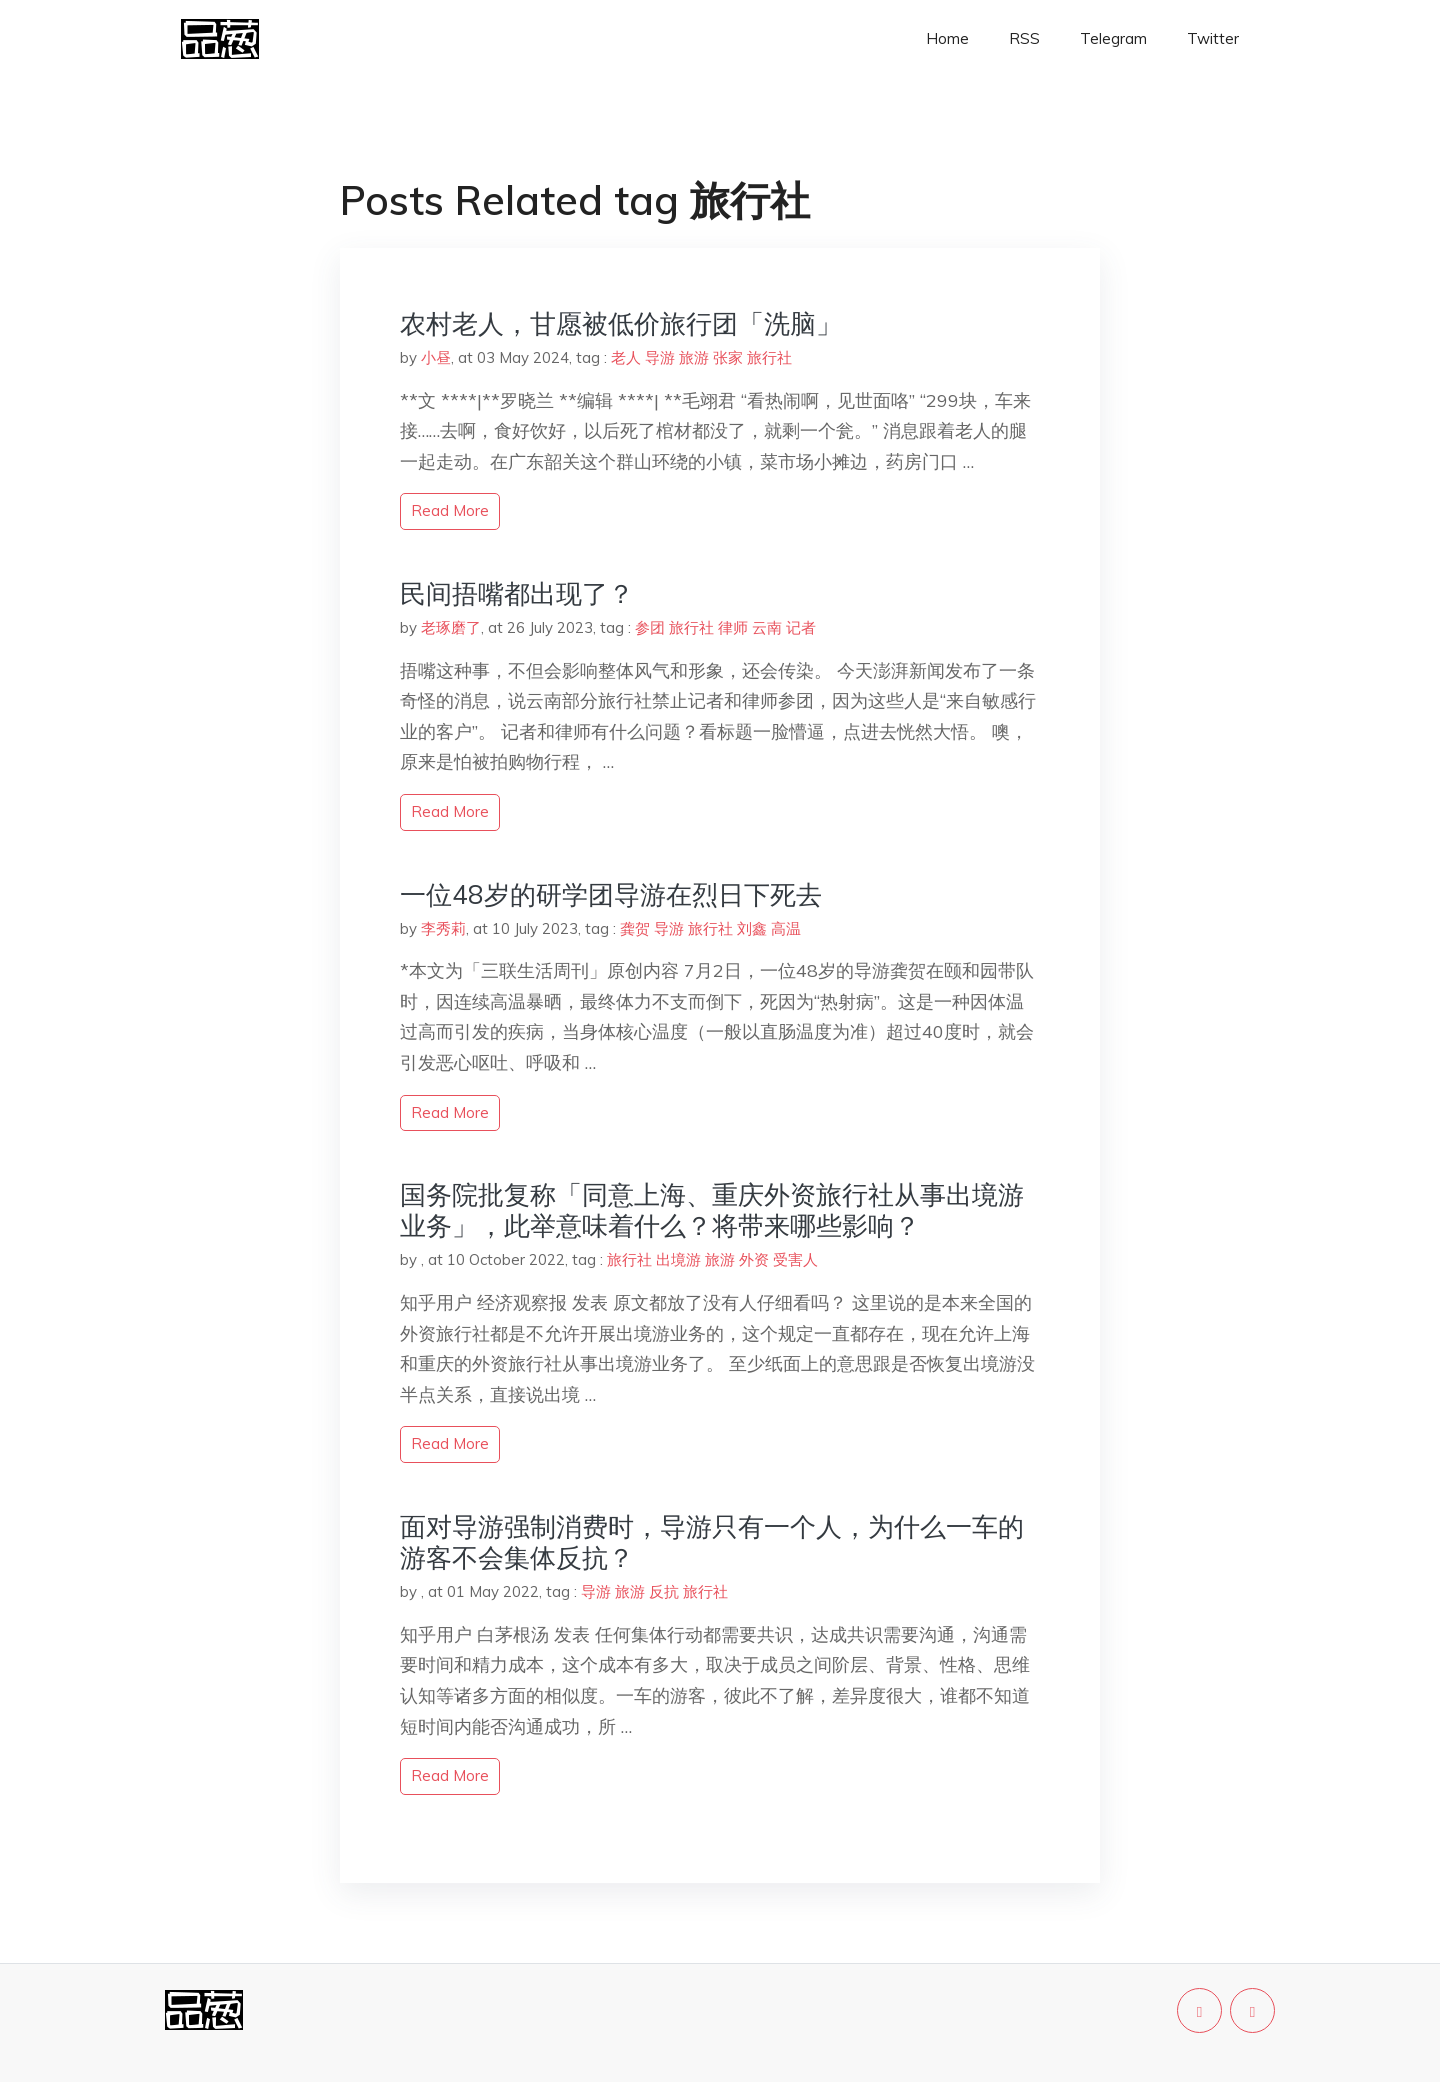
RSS (1024, 38)
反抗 (664, 1591)
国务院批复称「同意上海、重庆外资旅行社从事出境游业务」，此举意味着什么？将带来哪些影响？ (712, 1210)
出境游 (678, 1259)
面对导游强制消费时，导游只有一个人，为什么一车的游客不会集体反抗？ (712, 1542)
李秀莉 (443, 928)
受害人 (795, 1259)
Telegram (1113, 38)
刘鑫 (752, 928)
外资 (754, 1259)
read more (450, 510)
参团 (650, 627)
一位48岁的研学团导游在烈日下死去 (611, 894)
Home (947, 38)
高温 (786, 928)
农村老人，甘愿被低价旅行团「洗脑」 (621, 323)
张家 (728, 357)
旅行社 (769, 357)
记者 (801, 627)
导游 (660, 357)
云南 (767, 627)
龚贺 (635, 928)
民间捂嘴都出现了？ (517, 593)
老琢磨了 (451, 627)
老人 (626, 357)
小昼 (436, 357)
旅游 (694, 357)
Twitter (1213, 38)
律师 (733, 627)
